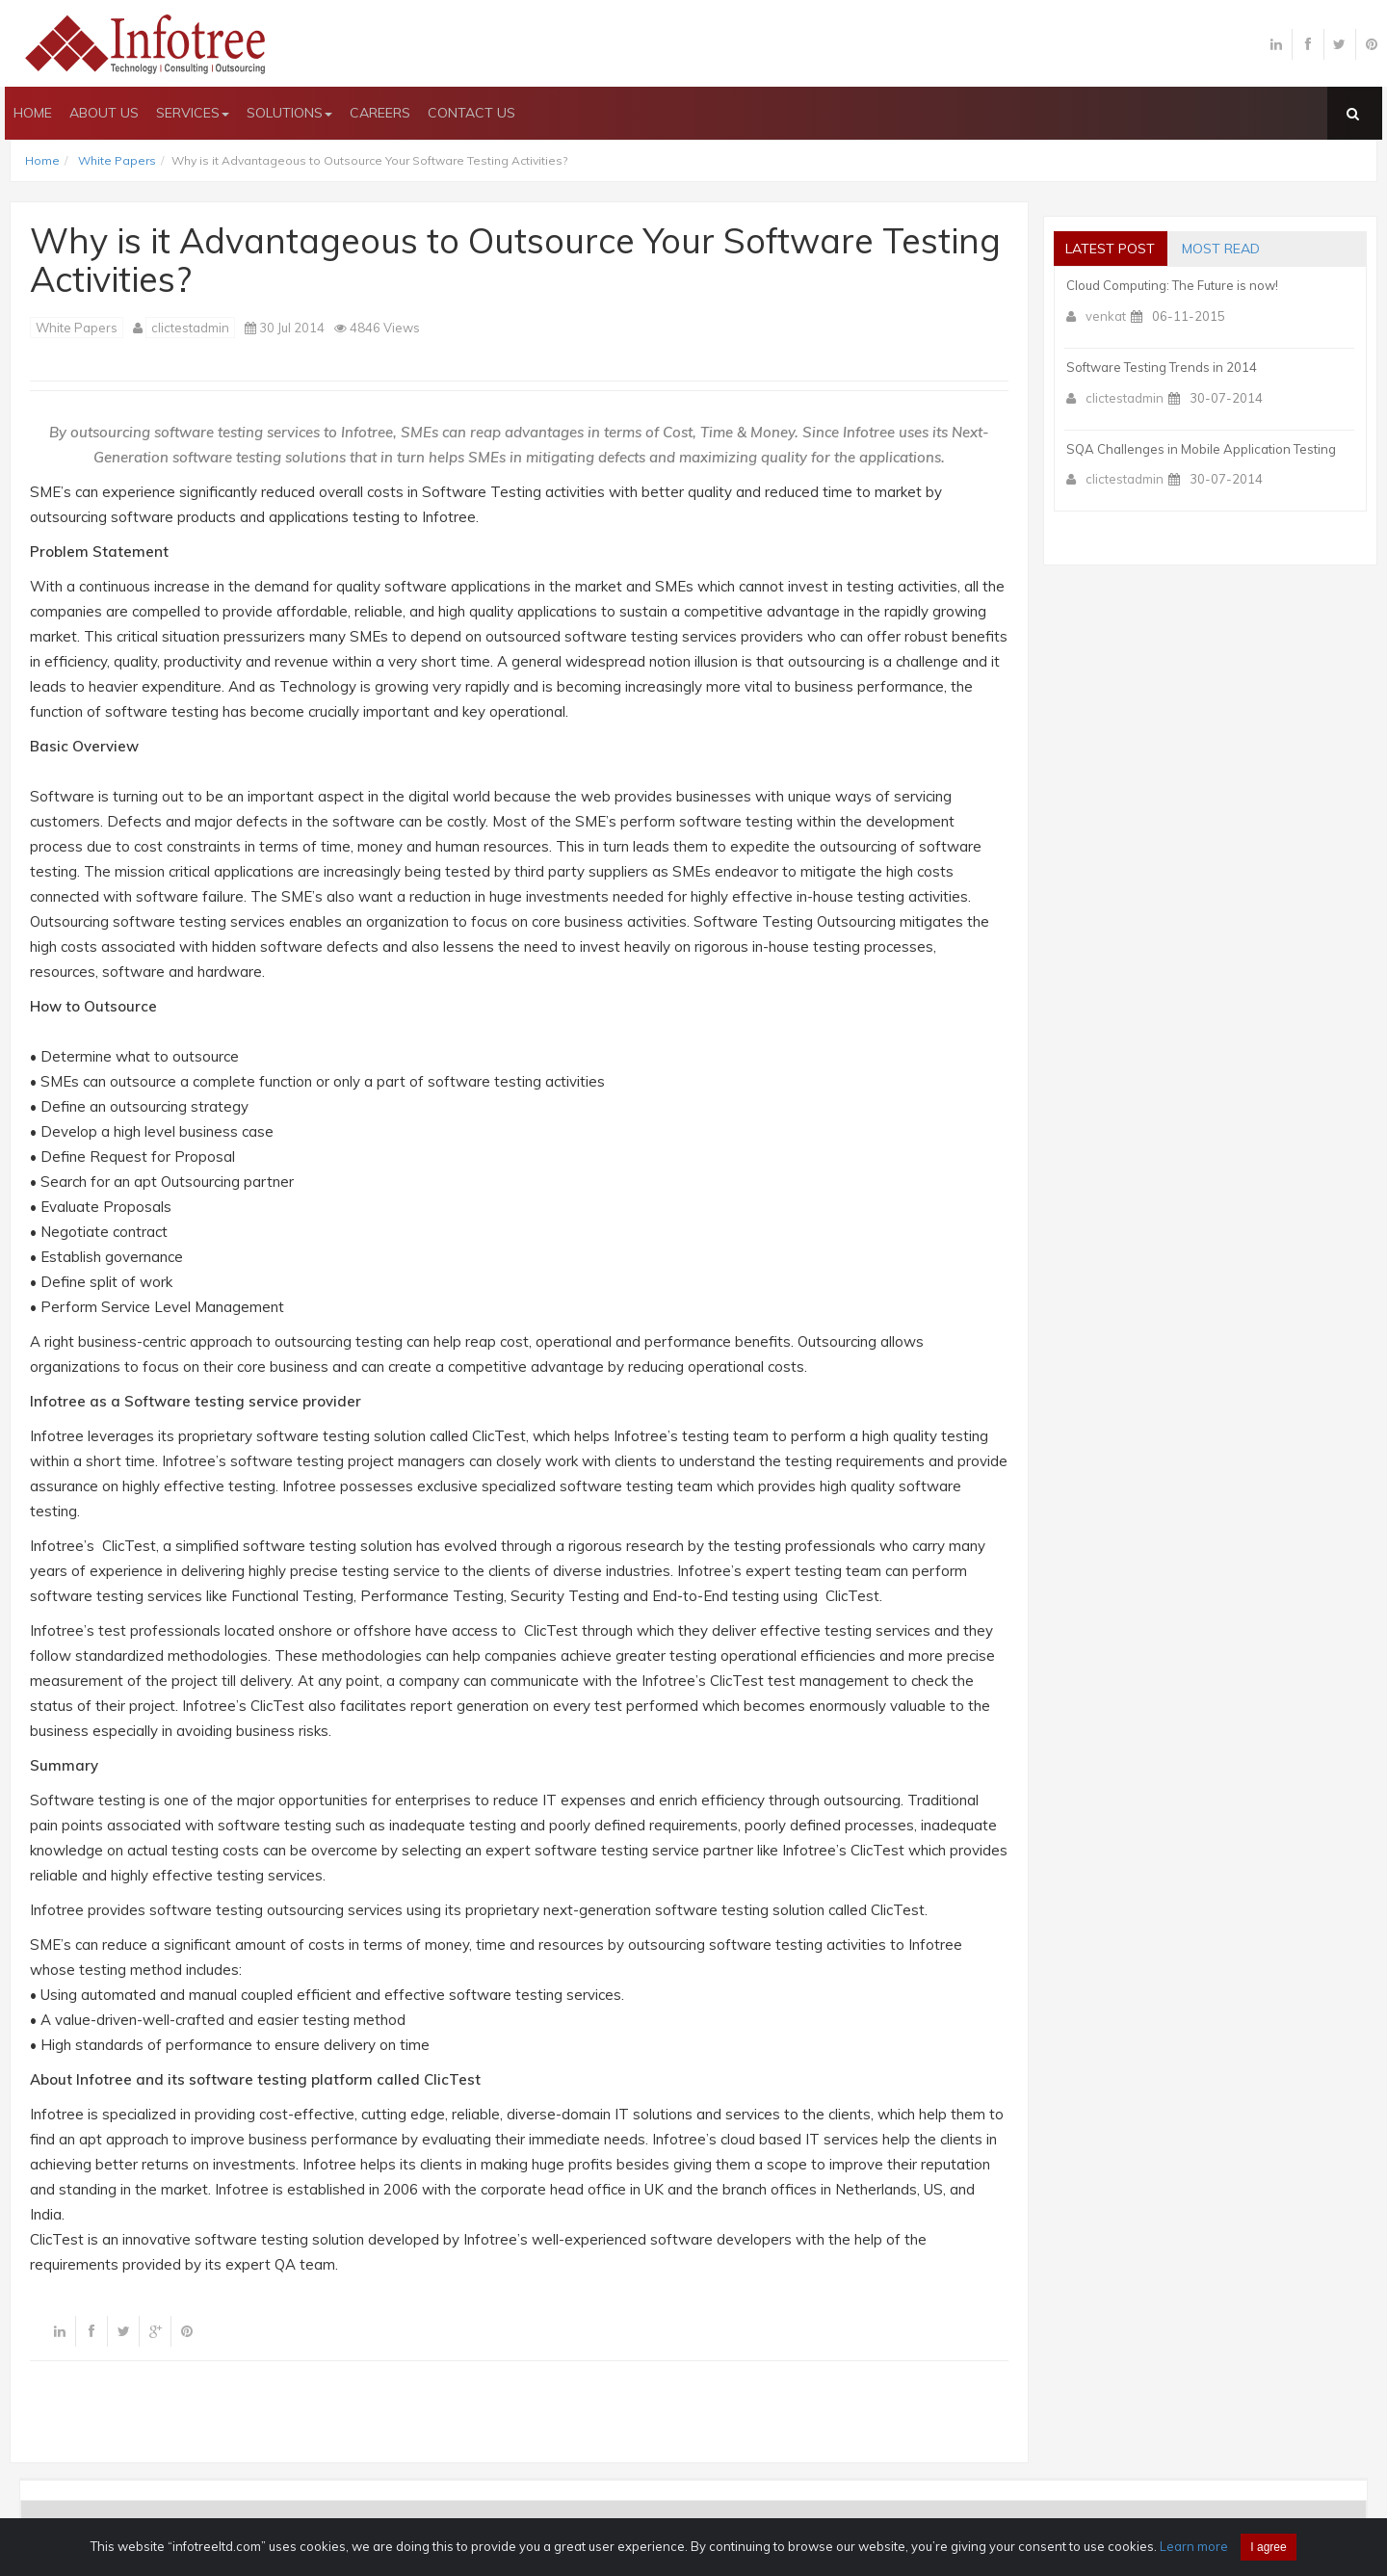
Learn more (1194, 2546)
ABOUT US (104, 112)
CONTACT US (471, 112)
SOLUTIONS (289, 112)
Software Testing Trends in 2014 (1161, 367)
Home (42, 160)
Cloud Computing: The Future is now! (1172, 285)
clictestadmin (190, 327)
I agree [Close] (1268, 2547)
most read (1228, 248)
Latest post (1113, 248)
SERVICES (192, 112)
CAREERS (380, 112)
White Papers (117, 160)
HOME (32, 112)
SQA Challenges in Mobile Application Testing (1201, 449)
